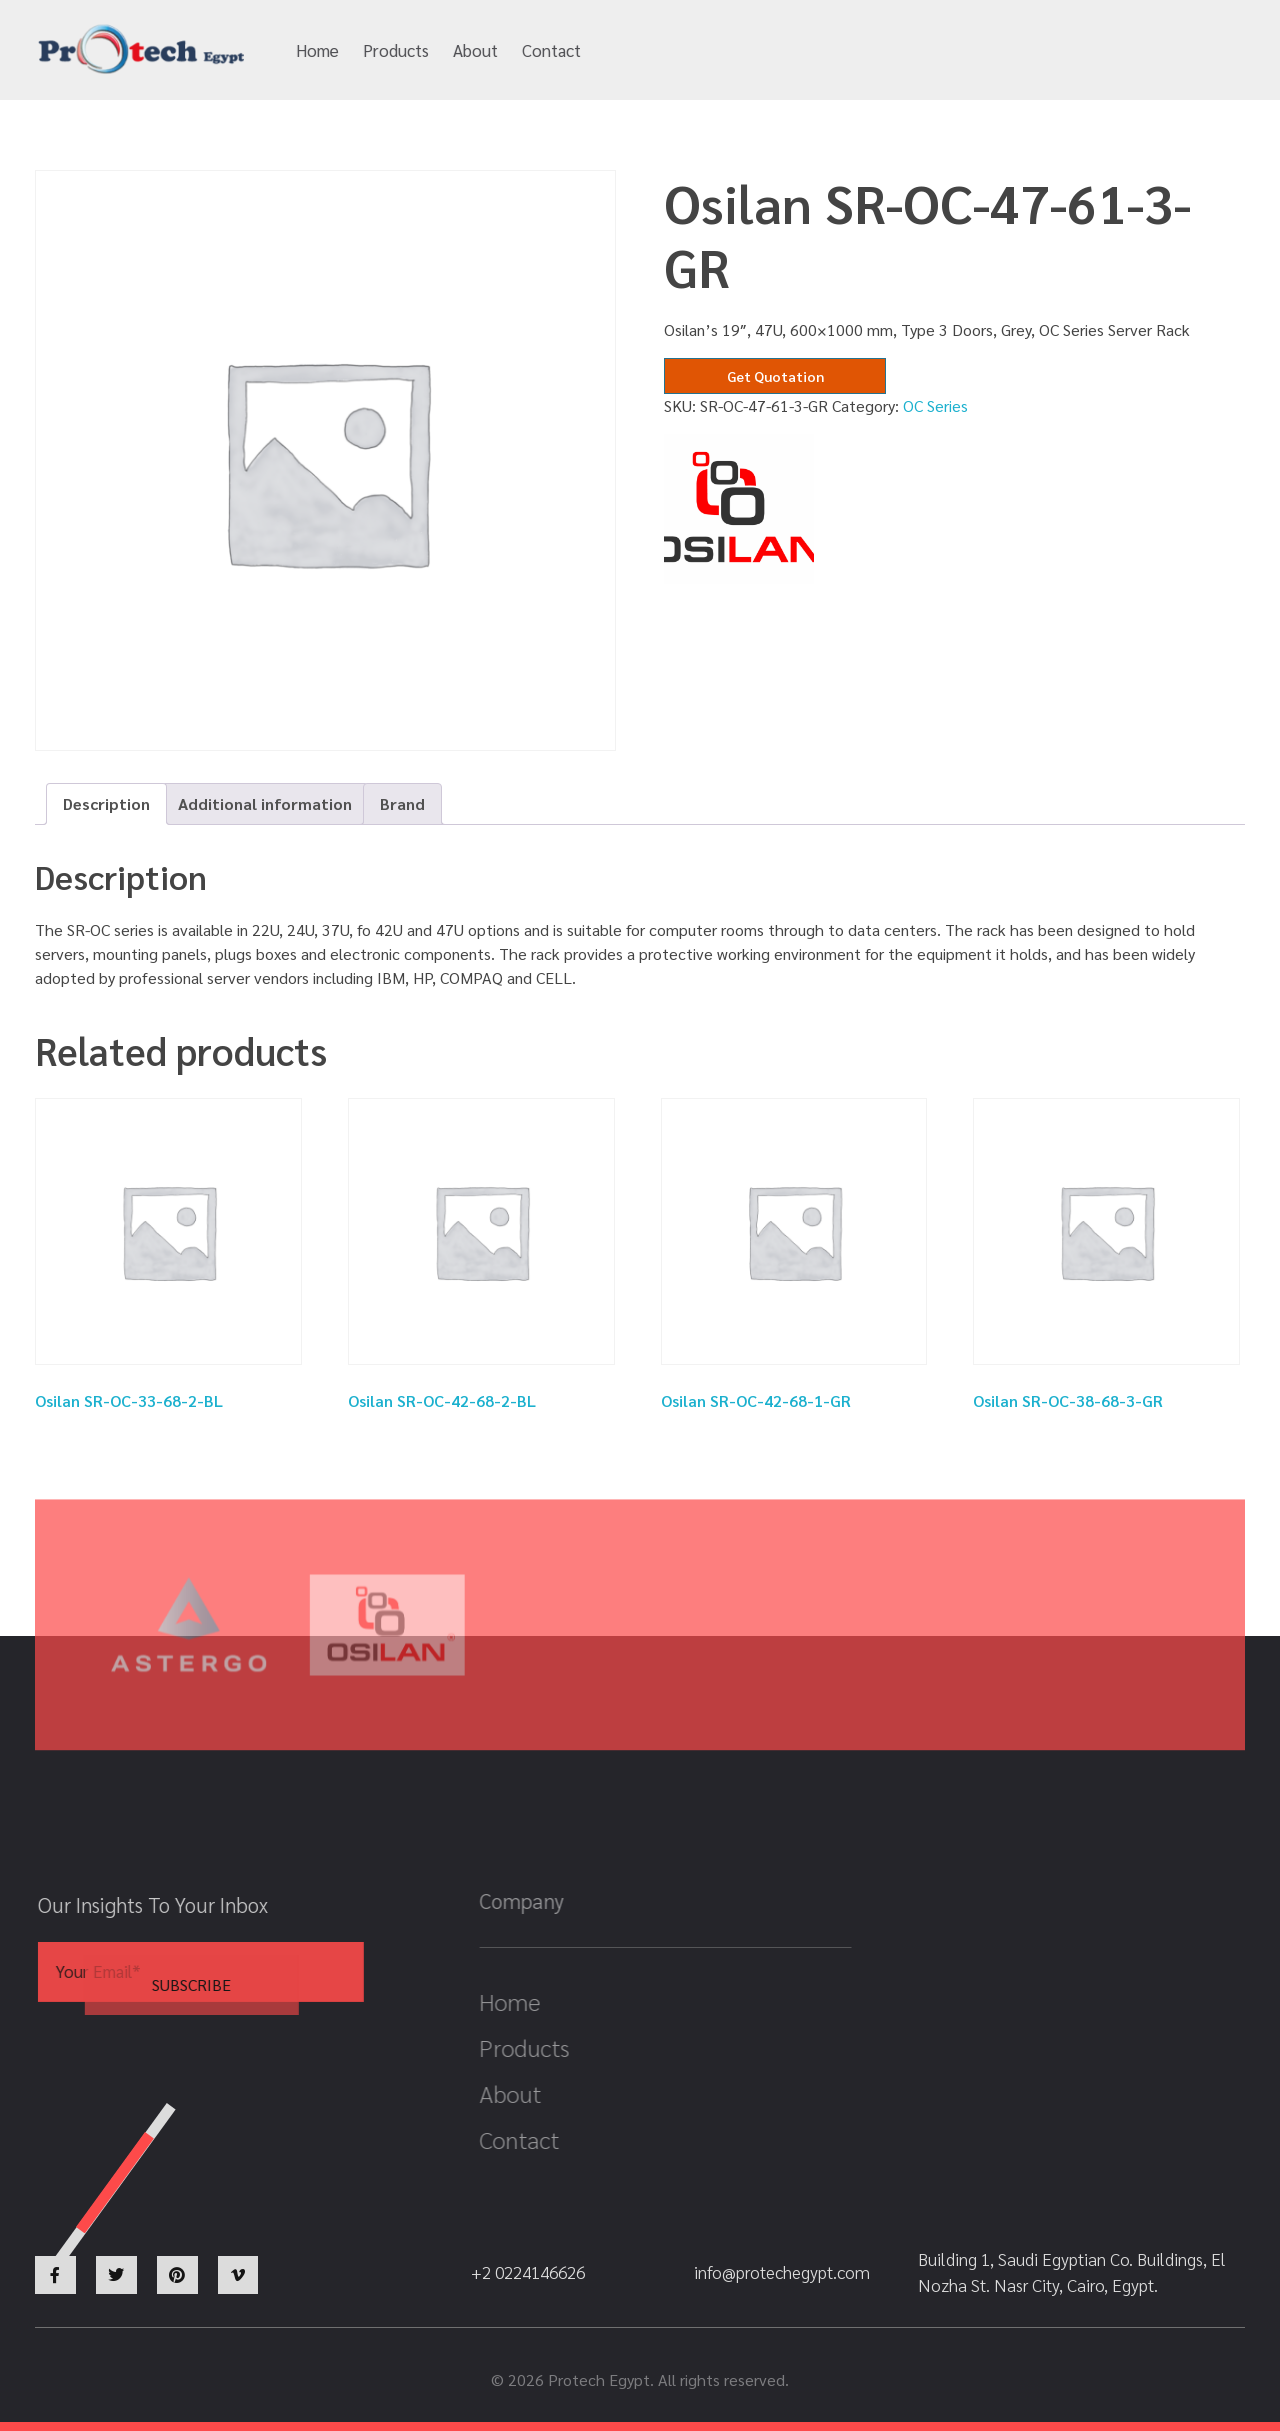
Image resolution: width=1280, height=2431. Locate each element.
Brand (402, 803)
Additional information (265, 803)
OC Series (935, 405)
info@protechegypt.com (777, 51)
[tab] (106, 804)
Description (106, 803)
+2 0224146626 (978, 51)
